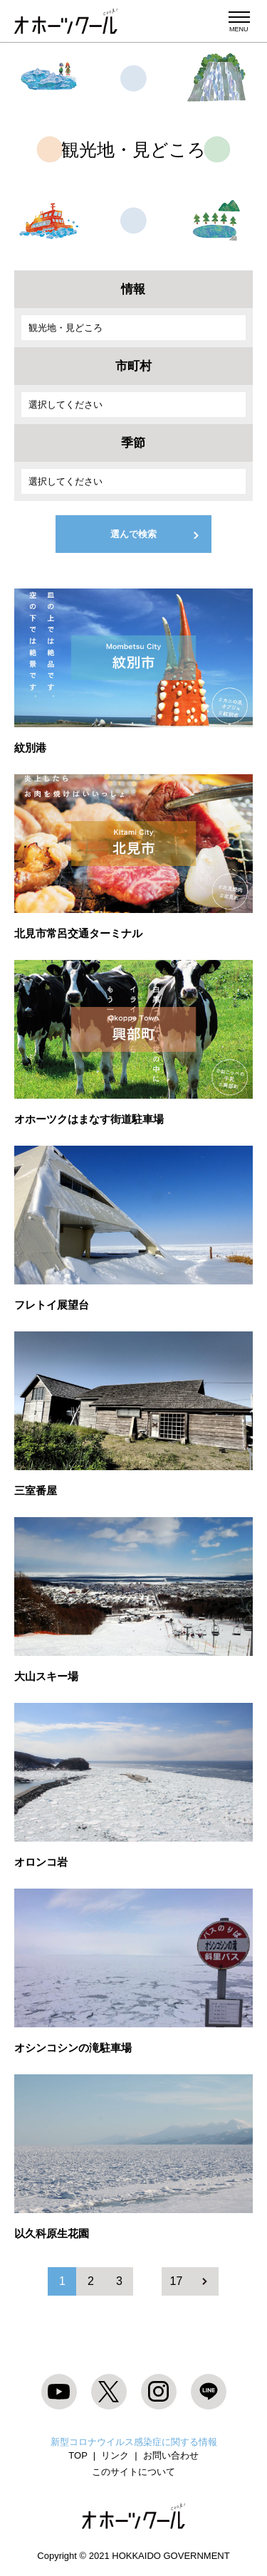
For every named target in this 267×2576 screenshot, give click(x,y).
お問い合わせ (171, 2455)
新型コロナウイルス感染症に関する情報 (134, 2442)
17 (176, 2281)
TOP (78, 2455)
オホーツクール (65, 21)
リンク (115, 2455)
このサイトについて (133, 2471)
